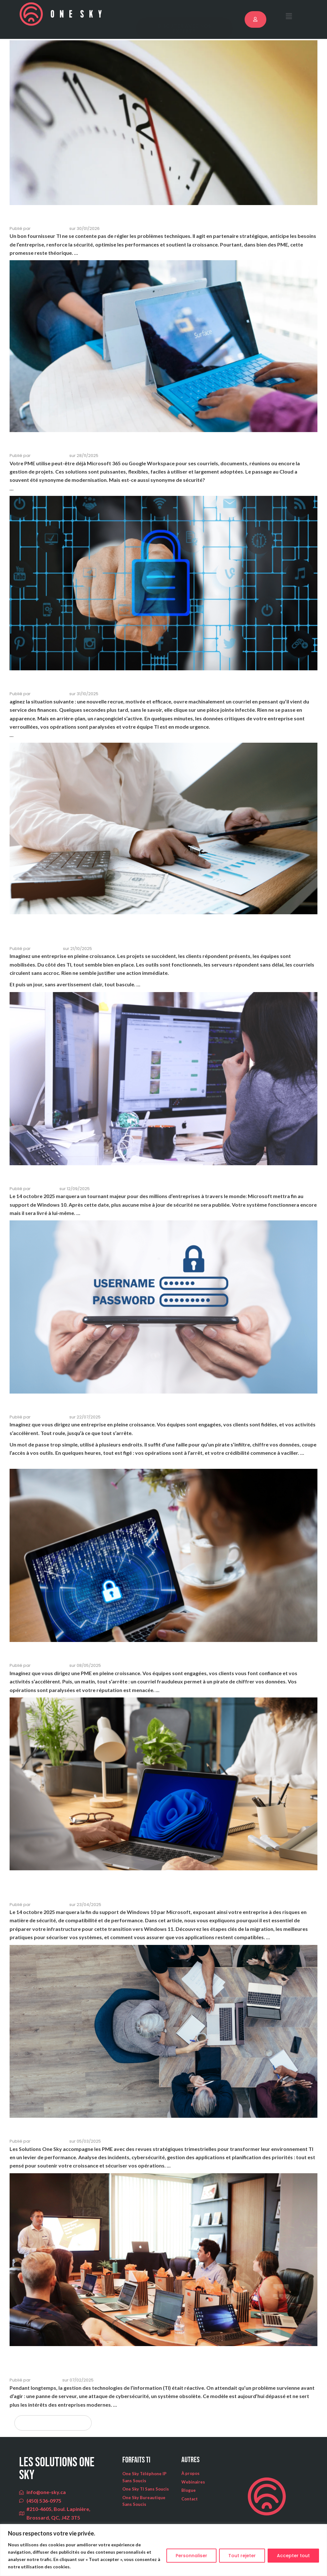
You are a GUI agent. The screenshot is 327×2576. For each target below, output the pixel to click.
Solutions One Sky (50, 228)
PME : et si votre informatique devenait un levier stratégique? (143, 2128)
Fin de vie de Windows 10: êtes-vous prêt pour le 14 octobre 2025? (152, 1176)
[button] (288, 16)
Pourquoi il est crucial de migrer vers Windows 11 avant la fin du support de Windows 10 (147, 1886)
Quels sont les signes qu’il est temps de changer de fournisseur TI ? (152, 216)
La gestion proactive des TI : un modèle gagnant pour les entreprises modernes (155, 2362)
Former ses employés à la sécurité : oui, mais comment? (127, 682)
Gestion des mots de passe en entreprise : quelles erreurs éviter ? (148, 1404)
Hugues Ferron (47, 948)
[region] (163, 2550)
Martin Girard (45, 1188)
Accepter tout (293, 2555)
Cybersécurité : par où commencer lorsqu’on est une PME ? (135, 1653)
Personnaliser (191, 2555)
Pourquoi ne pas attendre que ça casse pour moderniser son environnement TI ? (137, 931)
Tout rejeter (242, 2555)
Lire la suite (92, 253)
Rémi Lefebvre (46, 2379)
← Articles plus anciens (53, 2422)
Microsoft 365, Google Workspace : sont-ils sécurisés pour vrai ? (146, 443)
